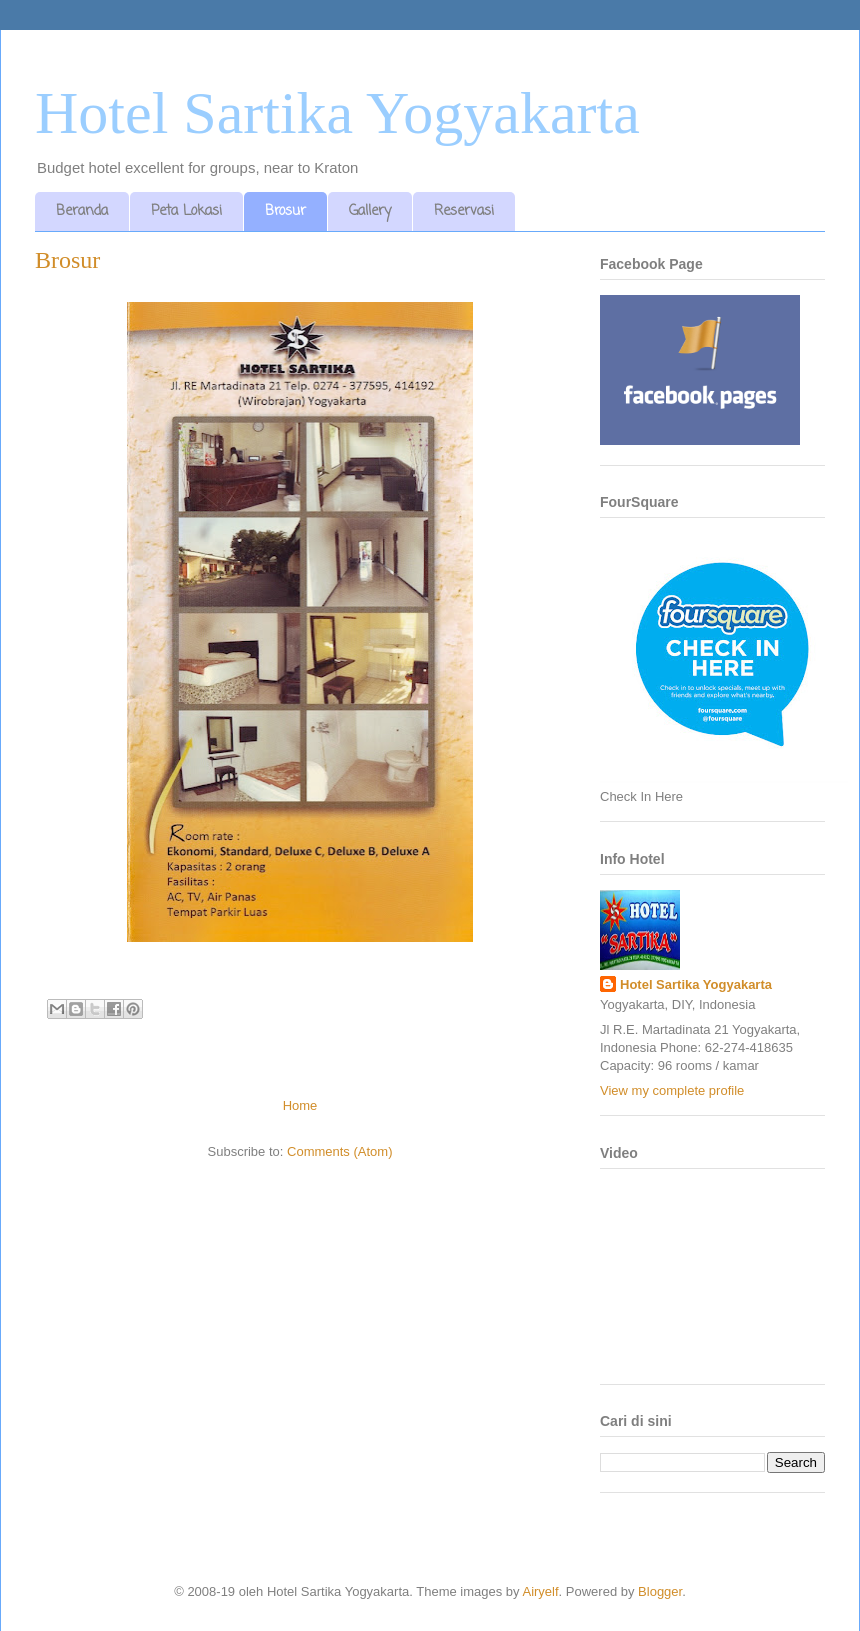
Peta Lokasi (186, 211)
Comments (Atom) (339, 1151)
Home (300, 1105)
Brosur (285, 211)
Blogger (660, 1591)
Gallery (370, 211)
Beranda (82, 211)
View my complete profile (672, 1090)
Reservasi (464, 211)
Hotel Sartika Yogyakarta (337, 113)
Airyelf (540, 1591)
